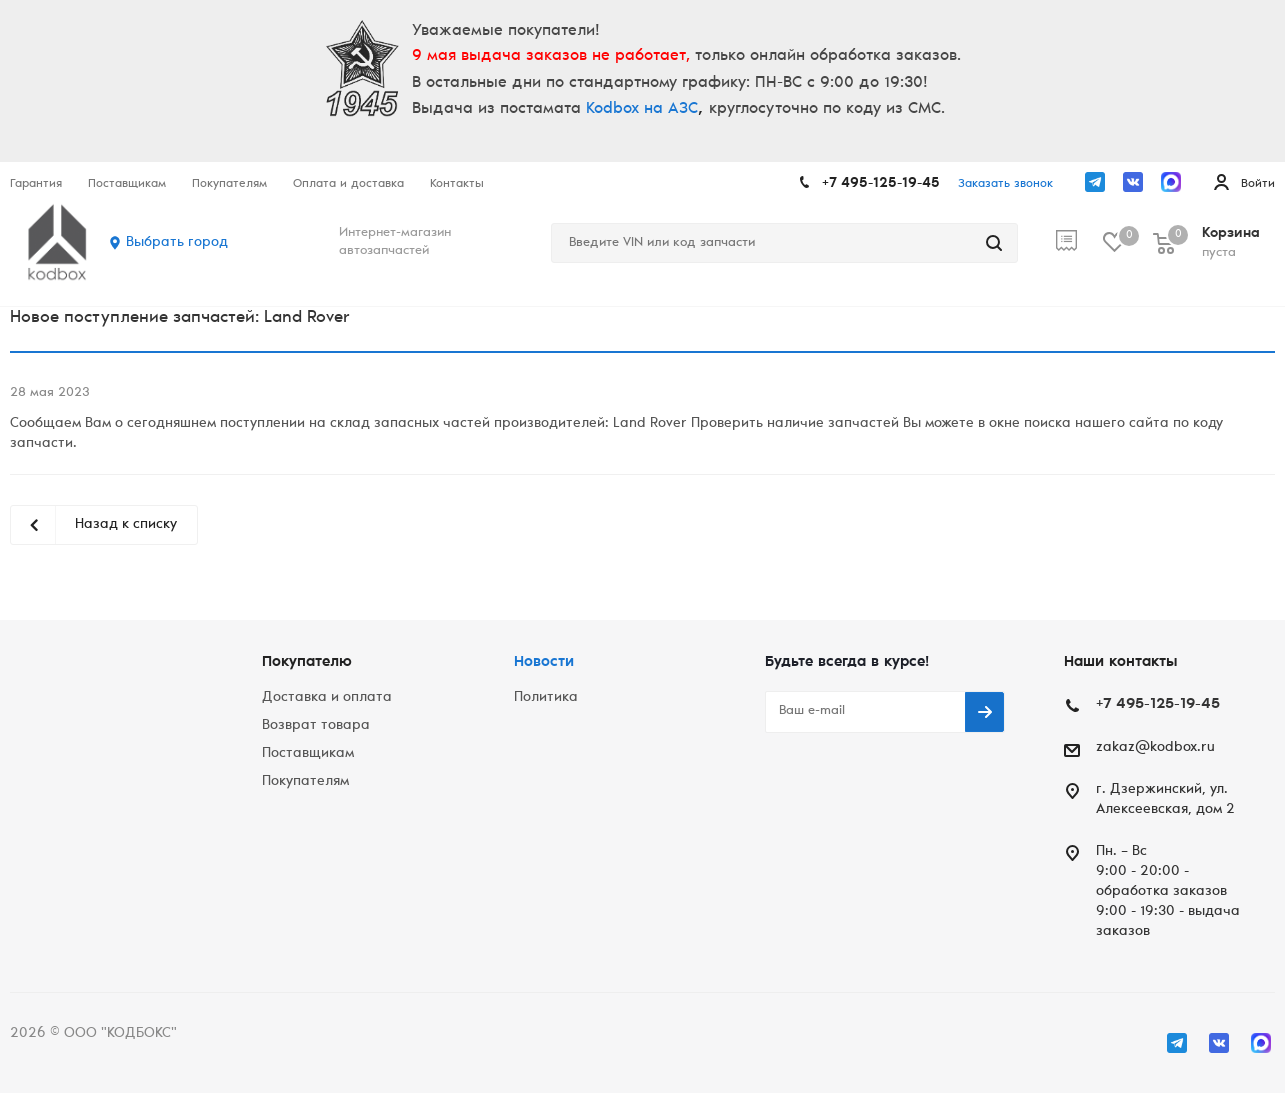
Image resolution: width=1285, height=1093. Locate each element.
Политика (546, 698)
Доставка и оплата (327, 698)
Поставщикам (308, 754)
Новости (544, 662)
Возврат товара (316, 726)
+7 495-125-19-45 (881, 184)
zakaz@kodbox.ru (1155, 748)
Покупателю (307, 662)
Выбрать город (177, 243)
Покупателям (305, 782)
